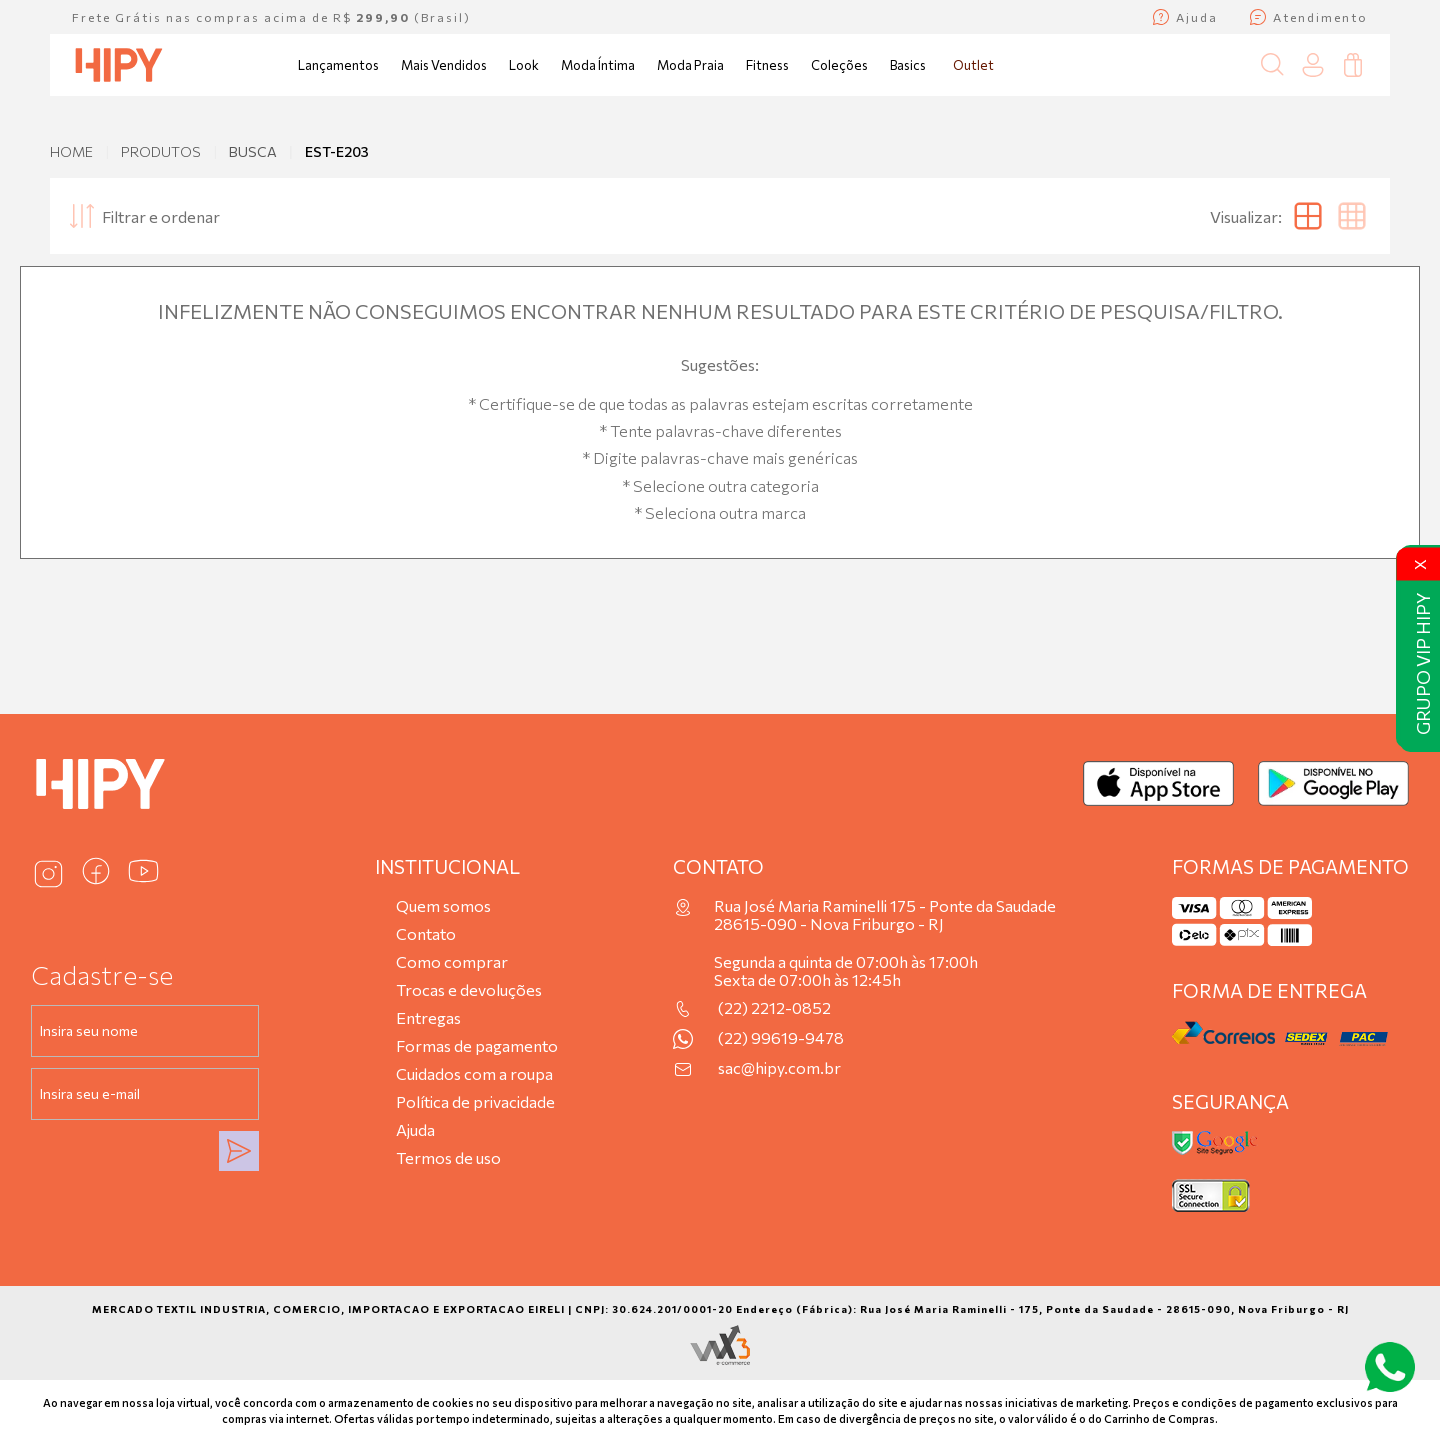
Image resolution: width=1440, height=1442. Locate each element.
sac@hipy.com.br (779, 1068)
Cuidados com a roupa (474, 1073)
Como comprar (452, 961)
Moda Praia (690, 65)
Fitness (767, 65)
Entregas (428, 1017)
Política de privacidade (475, 1101)
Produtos (161, 151)
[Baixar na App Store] (1158, 783)
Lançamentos (338, 65)
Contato (426, 933)
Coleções (839, 65)
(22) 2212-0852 (774, 1008)
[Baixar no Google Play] (1333, 783)
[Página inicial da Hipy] (119, 65)
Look (524, 65)
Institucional (447, 866)
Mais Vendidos (444, 65)
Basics (908, 65)
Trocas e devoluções (469, 989)
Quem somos (443, 905)
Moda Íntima (598, 65)
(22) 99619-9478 (781, 1038)
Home (71, 151)
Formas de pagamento (477, 1045)
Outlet (973, 65)
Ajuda (415, 1129)
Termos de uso (448, 1157)
